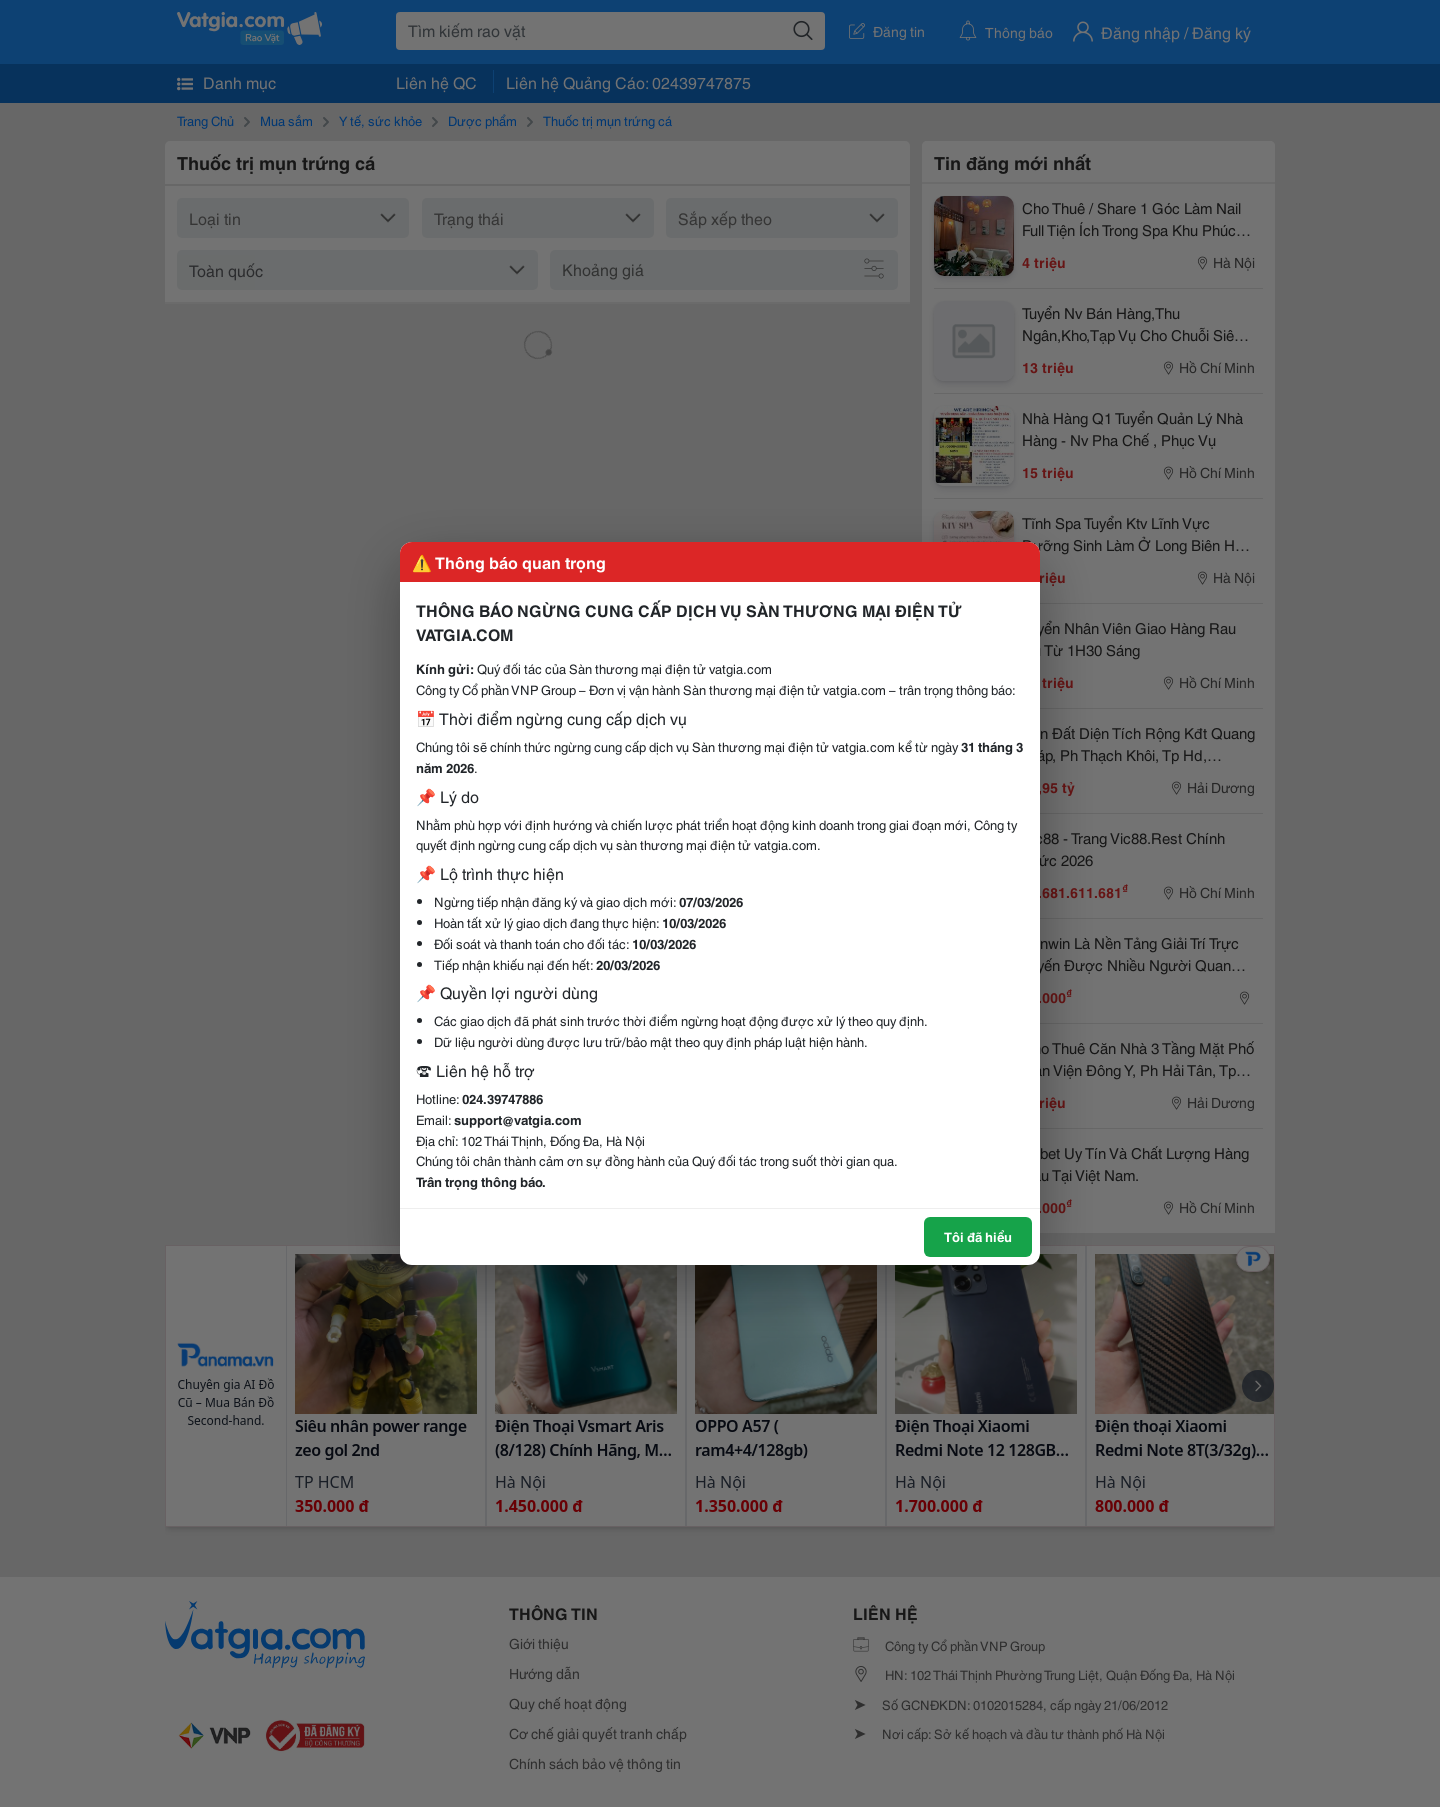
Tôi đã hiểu (978, 1236)
